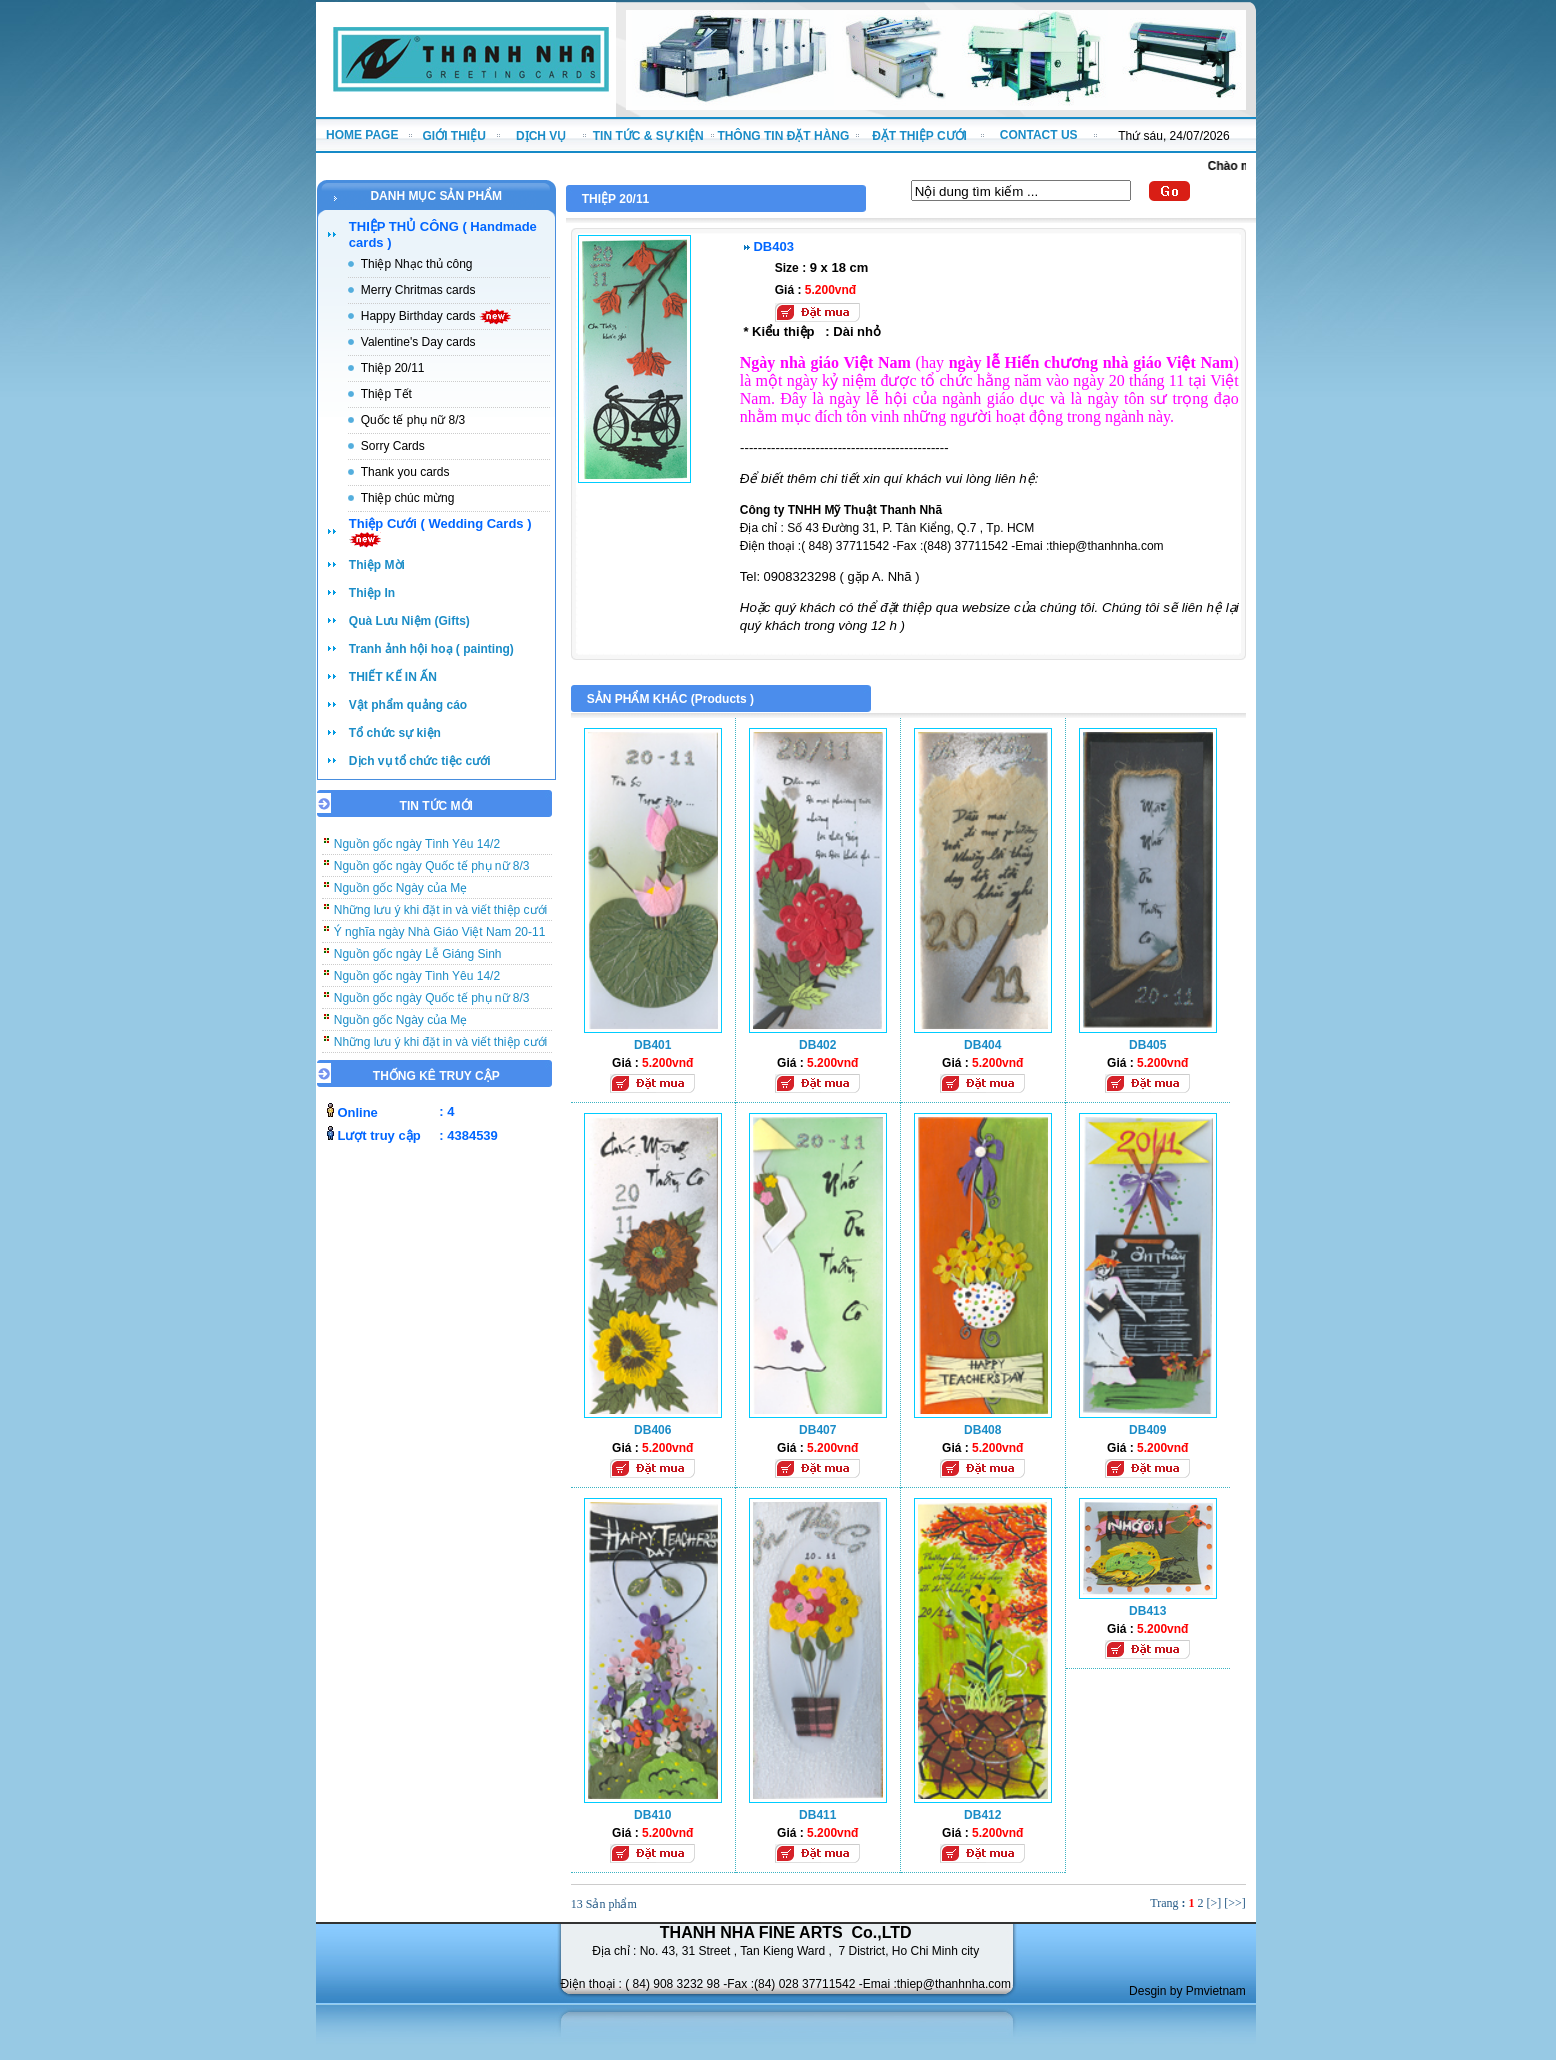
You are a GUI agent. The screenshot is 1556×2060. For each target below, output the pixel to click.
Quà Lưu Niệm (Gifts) (409, 621)
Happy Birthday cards (436, 316)
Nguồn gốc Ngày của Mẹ (400, 899)
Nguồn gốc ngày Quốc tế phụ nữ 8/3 (432, 877)
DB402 (817, 1045)
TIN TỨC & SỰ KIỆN (648, 136)
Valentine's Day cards (418, 342)
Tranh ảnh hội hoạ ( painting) (431, 649)
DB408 (982, 1430)
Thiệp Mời (377, 565)
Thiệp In (372, 593)
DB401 (652, 1045)
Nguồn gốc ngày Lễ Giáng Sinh (418, 965)
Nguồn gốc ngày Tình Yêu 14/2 (417, 855)
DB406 (652, 1430)
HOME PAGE (362, 135)
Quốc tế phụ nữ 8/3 (413, 420)
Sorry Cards (393, 446)
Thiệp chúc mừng (408, 498)
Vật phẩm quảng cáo (408, 705)
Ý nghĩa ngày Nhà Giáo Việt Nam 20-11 (440, 943)
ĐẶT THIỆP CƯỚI (919, 136)
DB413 (1147, 1611)
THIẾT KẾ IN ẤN (393, 677)
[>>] (1235, 1903)
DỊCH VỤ (541, 136)
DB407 (817, 1430)
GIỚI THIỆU (454, 136)
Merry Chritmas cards (418, 290)
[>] (1213, 1903)
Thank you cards (405, 472)
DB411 (817, 1815)
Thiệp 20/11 (393, 368)
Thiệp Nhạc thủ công (417, 264)
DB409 (1147, 1430)
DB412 (982, 1815)
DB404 (982, 1045)
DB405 (1147, 1045)
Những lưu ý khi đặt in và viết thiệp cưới (440, 921)
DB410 (652, 1815)
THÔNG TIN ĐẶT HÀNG (783, 136)
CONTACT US (1039, 135)
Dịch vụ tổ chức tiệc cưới (420, 761)
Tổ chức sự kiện (395, 733)
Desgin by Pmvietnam (1187, 1991)
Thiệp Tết (386, 394)
